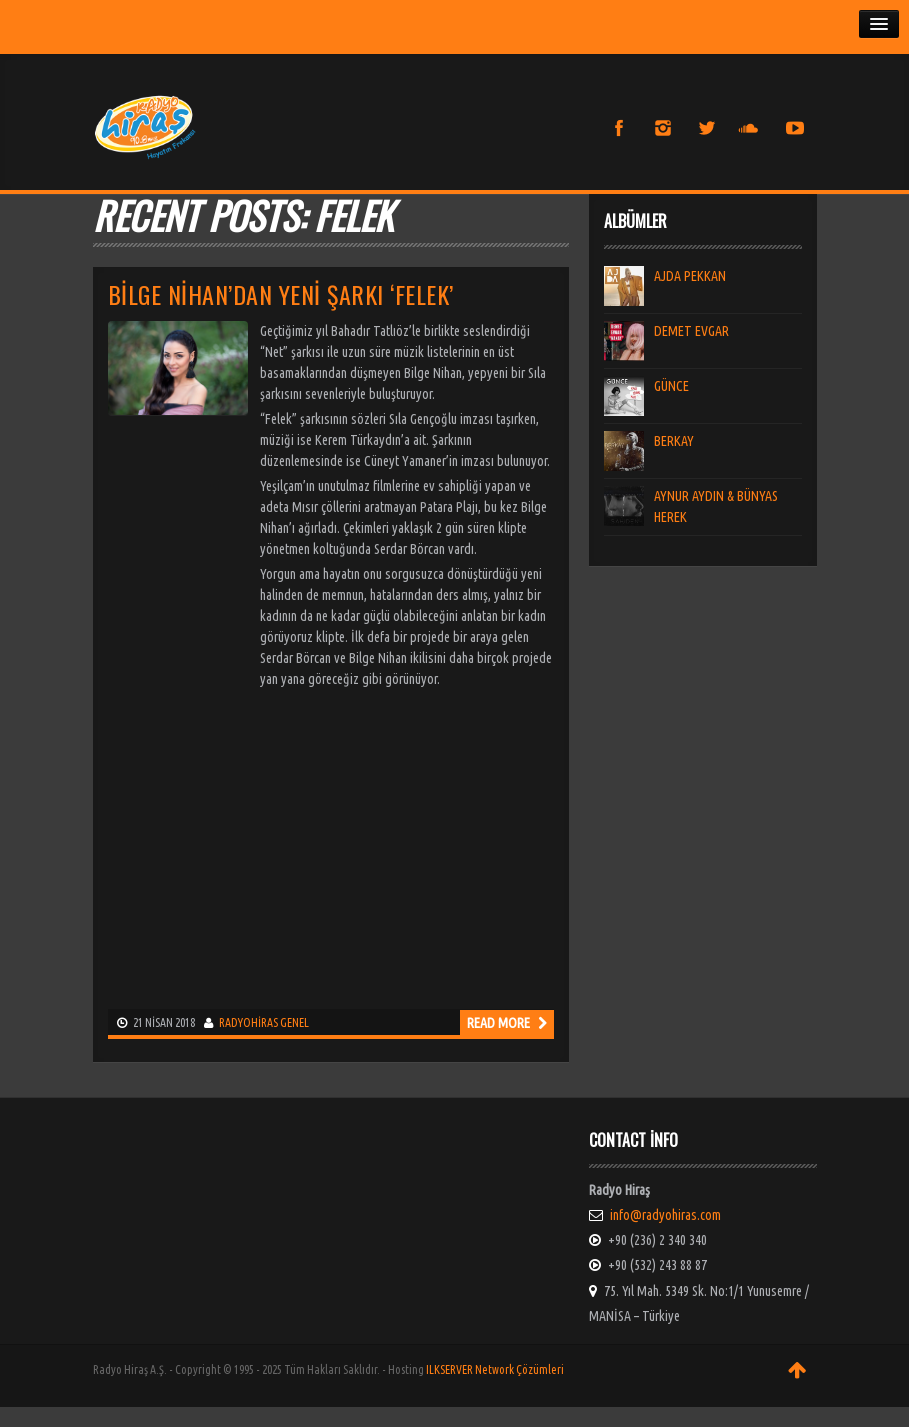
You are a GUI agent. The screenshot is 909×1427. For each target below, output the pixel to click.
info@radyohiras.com (665, 1215)
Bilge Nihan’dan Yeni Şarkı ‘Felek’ (281, 294)
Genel (294, 1022)
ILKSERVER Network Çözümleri (495, 1369)
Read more (507, 1023)
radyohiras (248, 1022)
